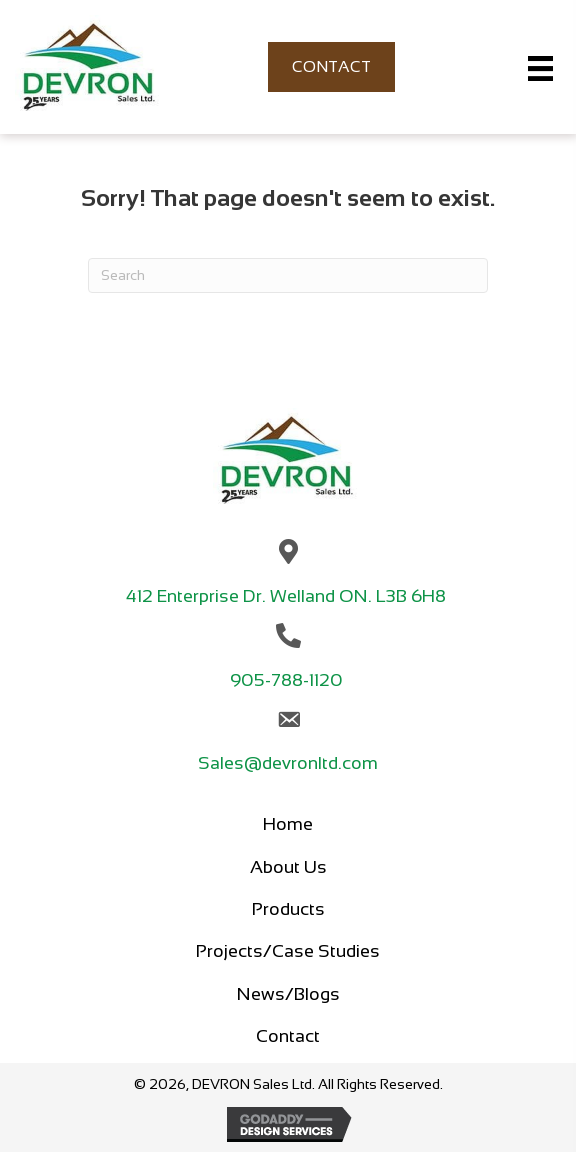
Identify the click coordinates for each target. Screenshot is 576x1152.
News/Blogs (288, 994)
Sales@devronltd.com (288, 763)
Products (288, 909)
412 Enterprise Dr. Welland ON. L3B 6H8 (288, 596)
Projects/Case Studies (288, 951)
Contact (288, 1036)
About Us (288, 867)
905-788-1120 (288, 680)
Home (288, 824)
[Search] (288, 275)
